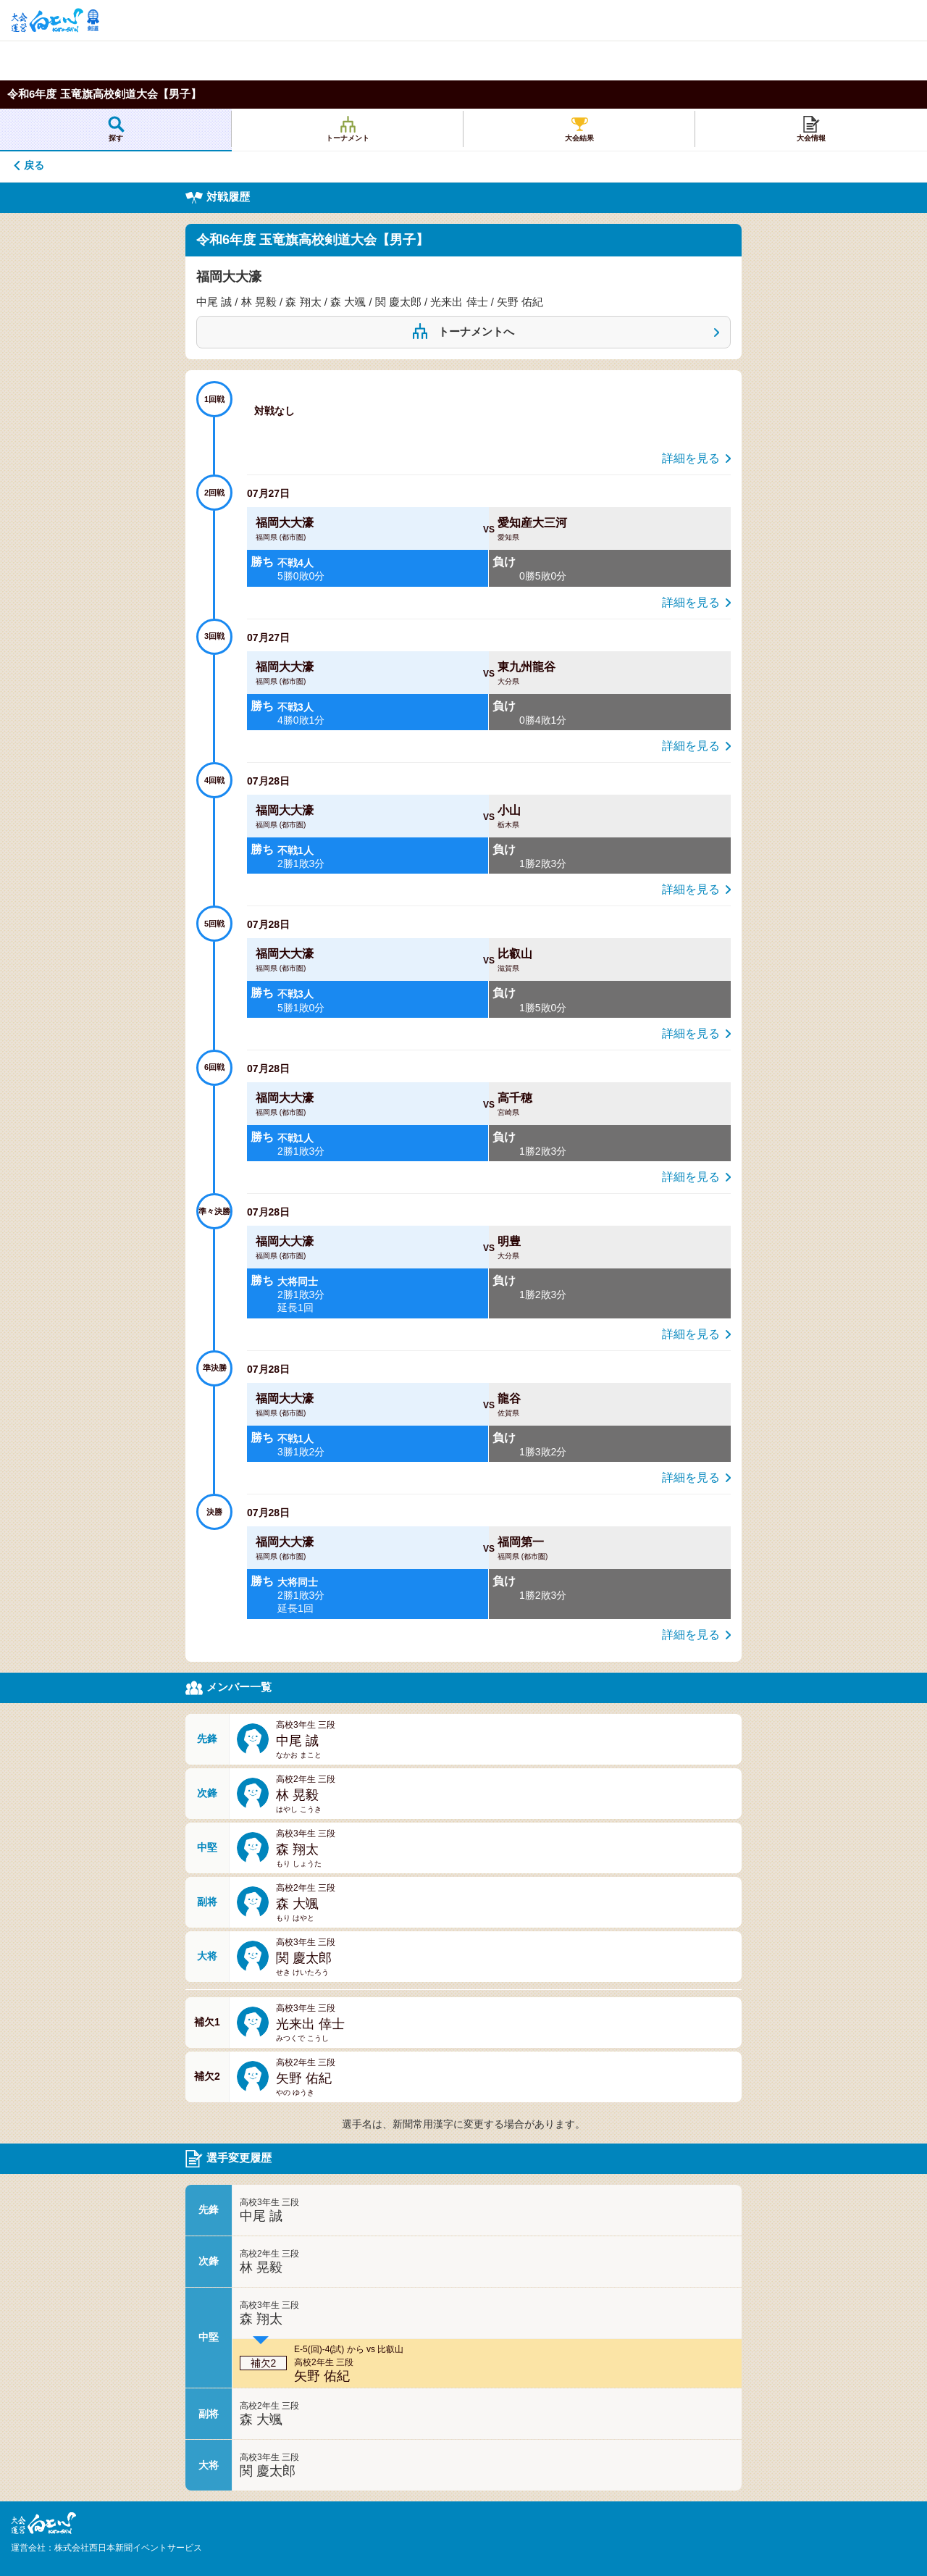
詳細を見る (691, 458)
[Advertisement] (217, 60)
